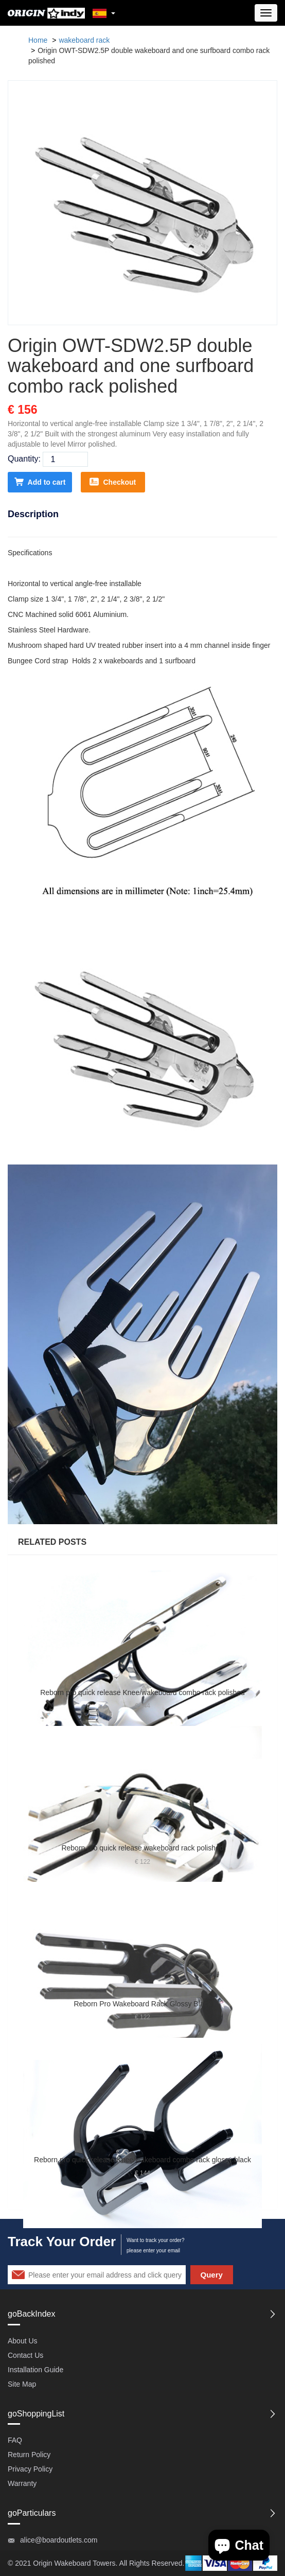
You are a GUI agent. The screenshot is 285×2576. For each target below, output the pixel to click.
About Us (23, 2341)
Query (212, 2274)
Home (37, 40)
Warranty (22, 2483)
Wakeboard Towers (84, 2563)
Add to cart (40, 481)
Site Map (22, 2384)
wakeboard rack (84, 40)
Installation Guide (35, 2370)
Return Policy (29, 2454)
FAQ (15, 2440)
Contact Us (25, 2355)
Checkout (113, 481)
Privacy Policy (30, 2469)
